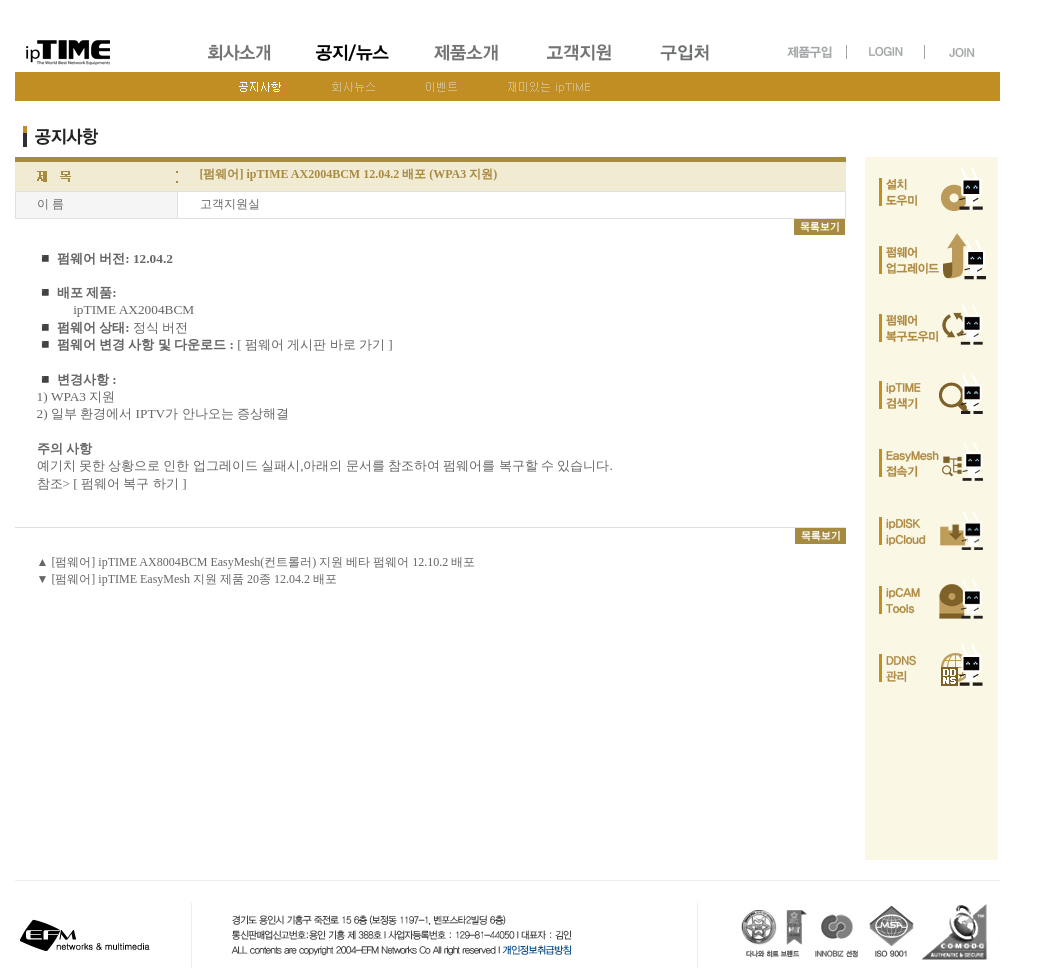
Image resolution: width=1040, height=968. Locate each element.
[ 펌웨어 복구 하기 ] (129, 483)
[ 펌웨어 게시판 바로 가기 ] (315, 344)
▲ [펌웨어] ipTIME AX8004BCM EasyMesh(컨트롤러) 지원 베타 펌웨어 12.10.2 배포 (256, 562)
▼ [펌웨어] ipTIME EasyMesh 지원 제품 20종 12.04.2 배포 (187, 579)
